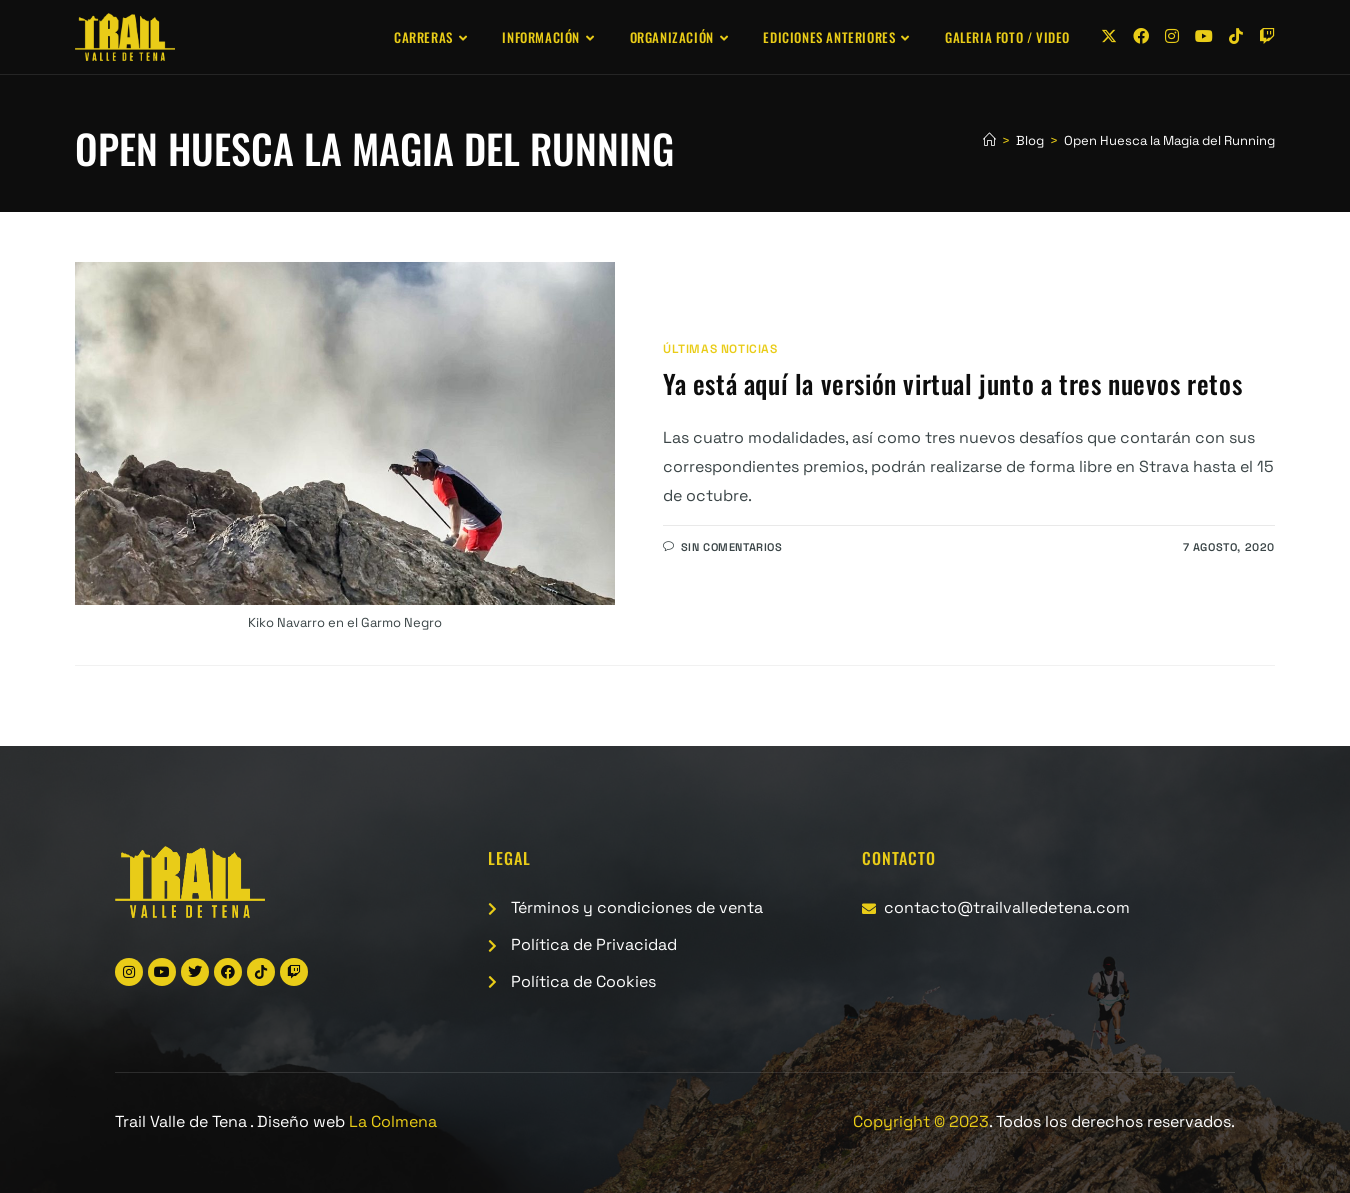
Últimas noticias (720, 349)
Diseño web (347, 1121)
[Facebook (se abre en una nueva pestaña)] (1141, 36)
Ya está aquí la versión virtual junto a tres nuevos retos (952, 383)
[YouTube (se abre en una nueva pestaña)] (1204, 36)
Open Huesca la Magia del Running (1169, 140)
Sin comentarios (732, 547)
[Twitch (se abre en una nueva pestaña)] (1267, 36)
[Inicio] (989, 140)
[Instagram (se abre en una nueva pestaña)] (1172, 36)
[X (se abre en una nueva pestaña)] (1109, 36)
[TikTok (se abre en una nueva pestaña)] (1236, 36)
